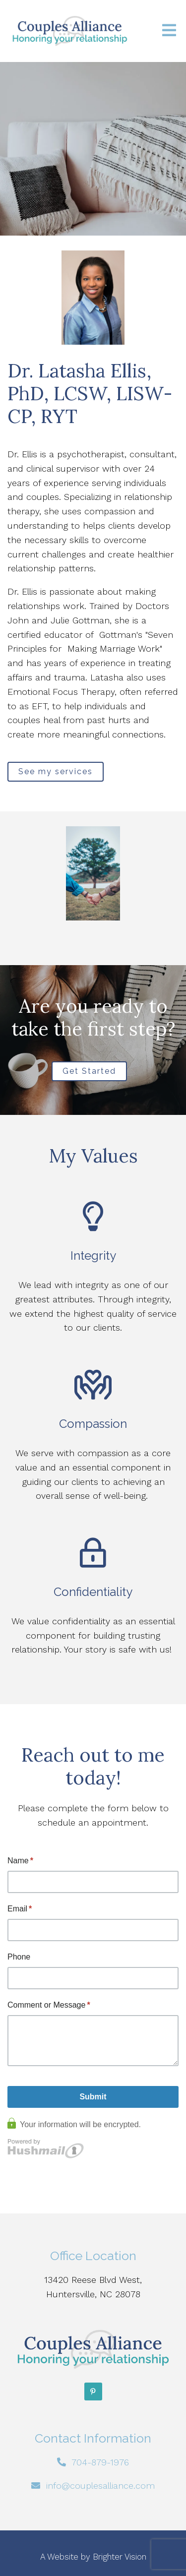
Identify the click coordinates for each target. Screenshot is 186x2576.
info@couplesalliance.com (100, 2485)
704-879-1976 (100, 2462)
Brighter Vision (119, 2557)
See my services (55, 771)
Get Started (89, 1071)
